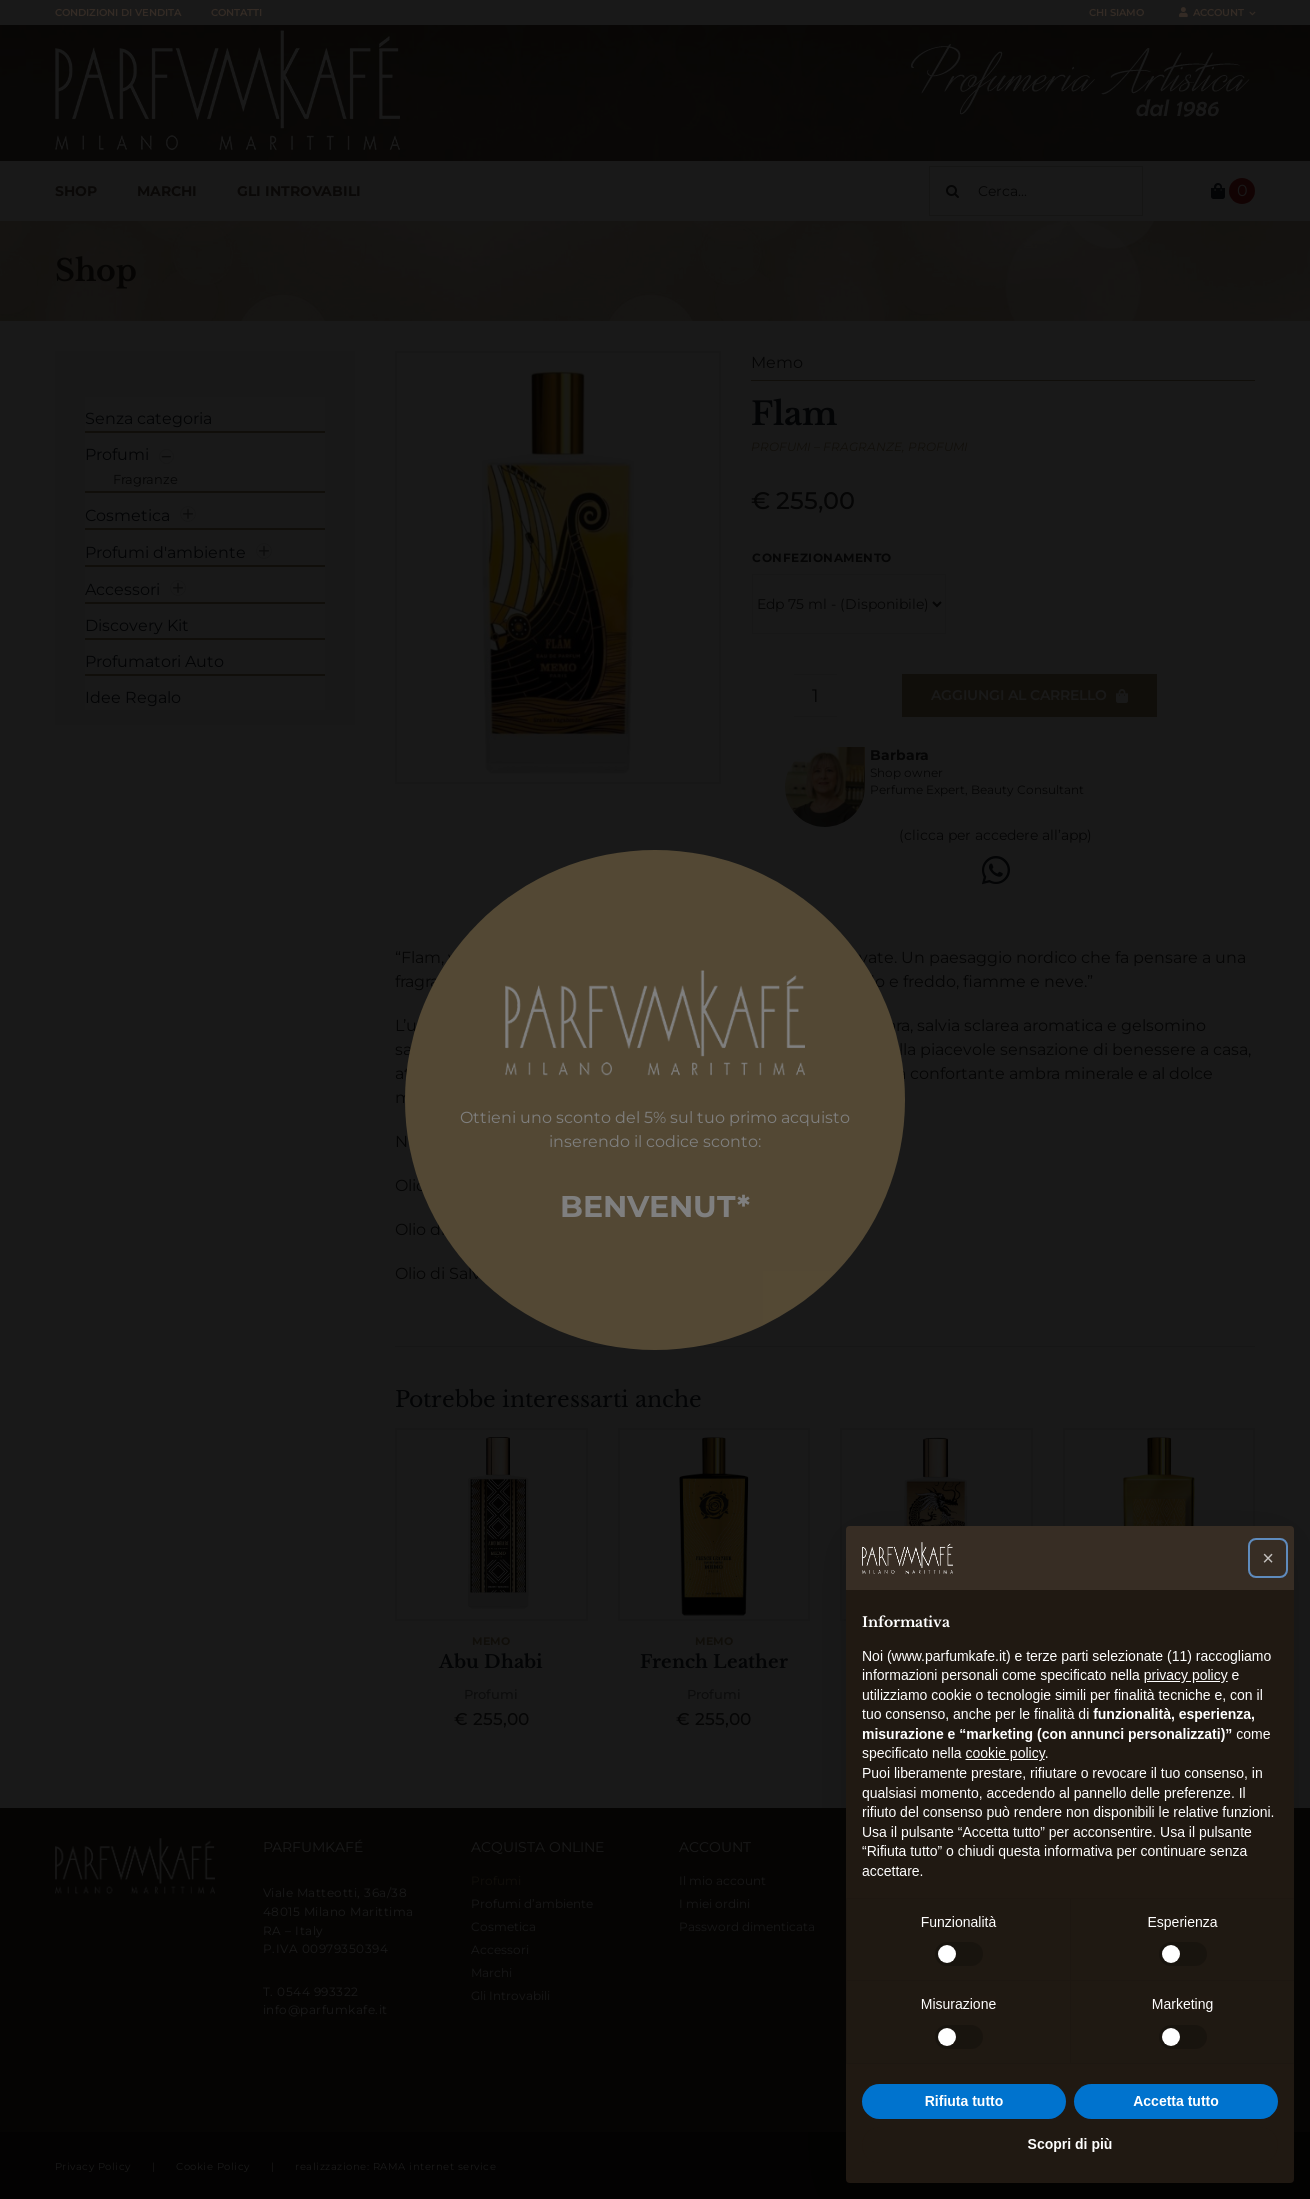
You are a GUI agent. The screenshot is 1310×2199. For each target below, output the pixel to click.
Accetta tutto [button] (1176, 2101)
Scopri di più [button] (1070, 2144)
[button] (1268, 1558)
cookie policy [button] (1005, 1753)
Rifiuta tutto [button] (964, 2101)
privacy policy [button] (1186, 1675)
